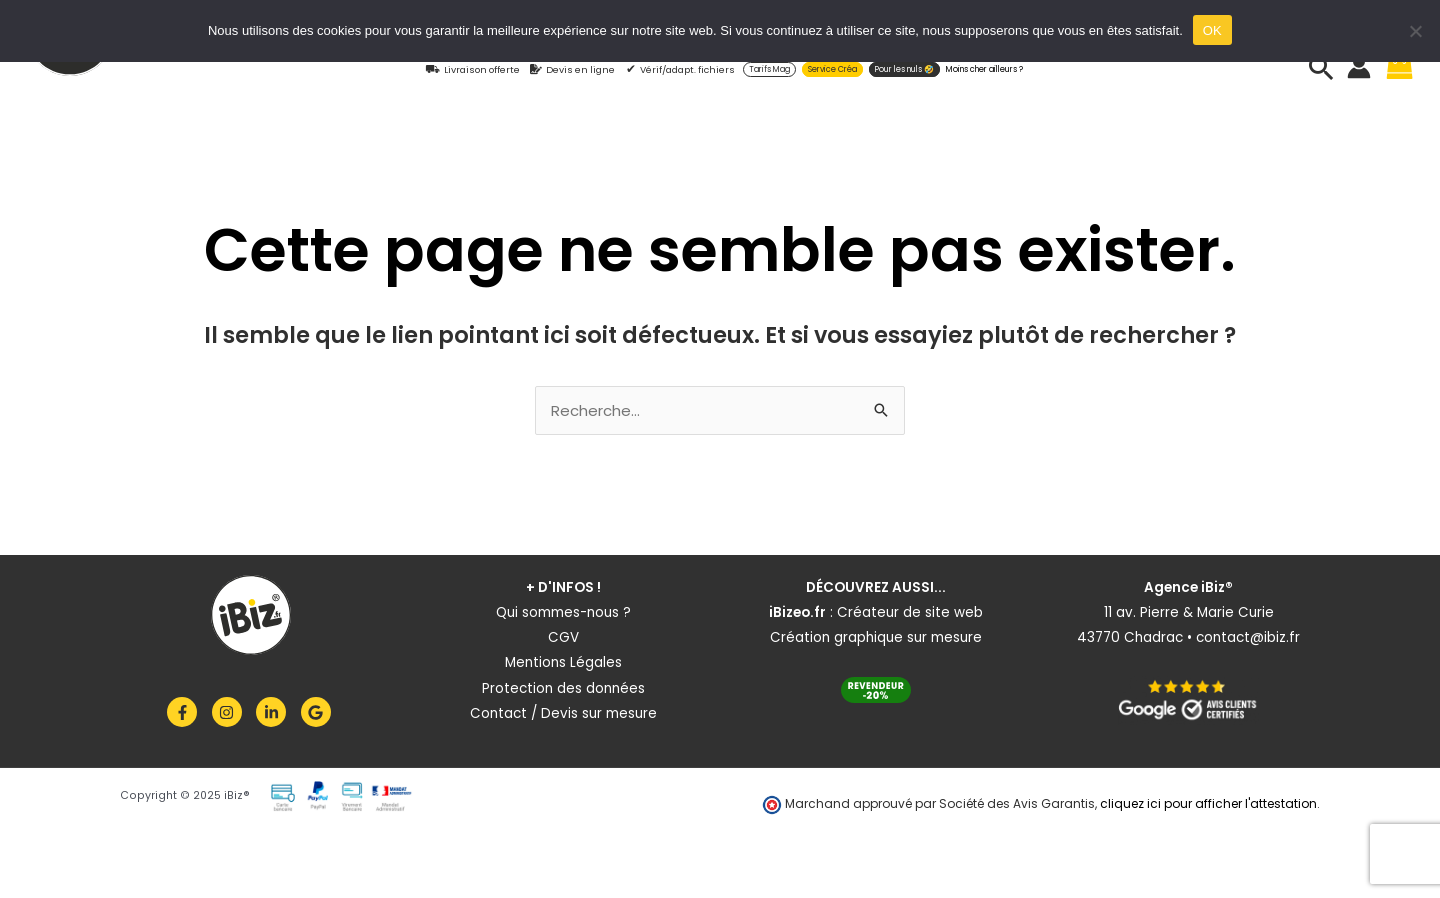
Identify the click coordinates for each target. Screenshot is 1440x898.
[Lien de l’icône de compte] (1359, 67)
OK (1212, 30)
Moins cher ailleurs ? (984, 69)
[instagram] (232, 712)
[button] (1321, 67)
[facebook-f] (187, 712)
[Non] (1415, 31)
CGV (563, 637)
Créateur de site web (910, 612)
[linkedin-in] (276, 712)
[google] (318, 712)
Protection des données (563, 688)
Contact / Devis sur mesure (563, 713)
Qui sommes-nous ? (563, 612)
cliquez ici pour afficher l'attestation (1208, 803)
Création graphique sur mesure (876, 637)
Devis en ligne (580, 69)
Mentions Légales (563, 662)
